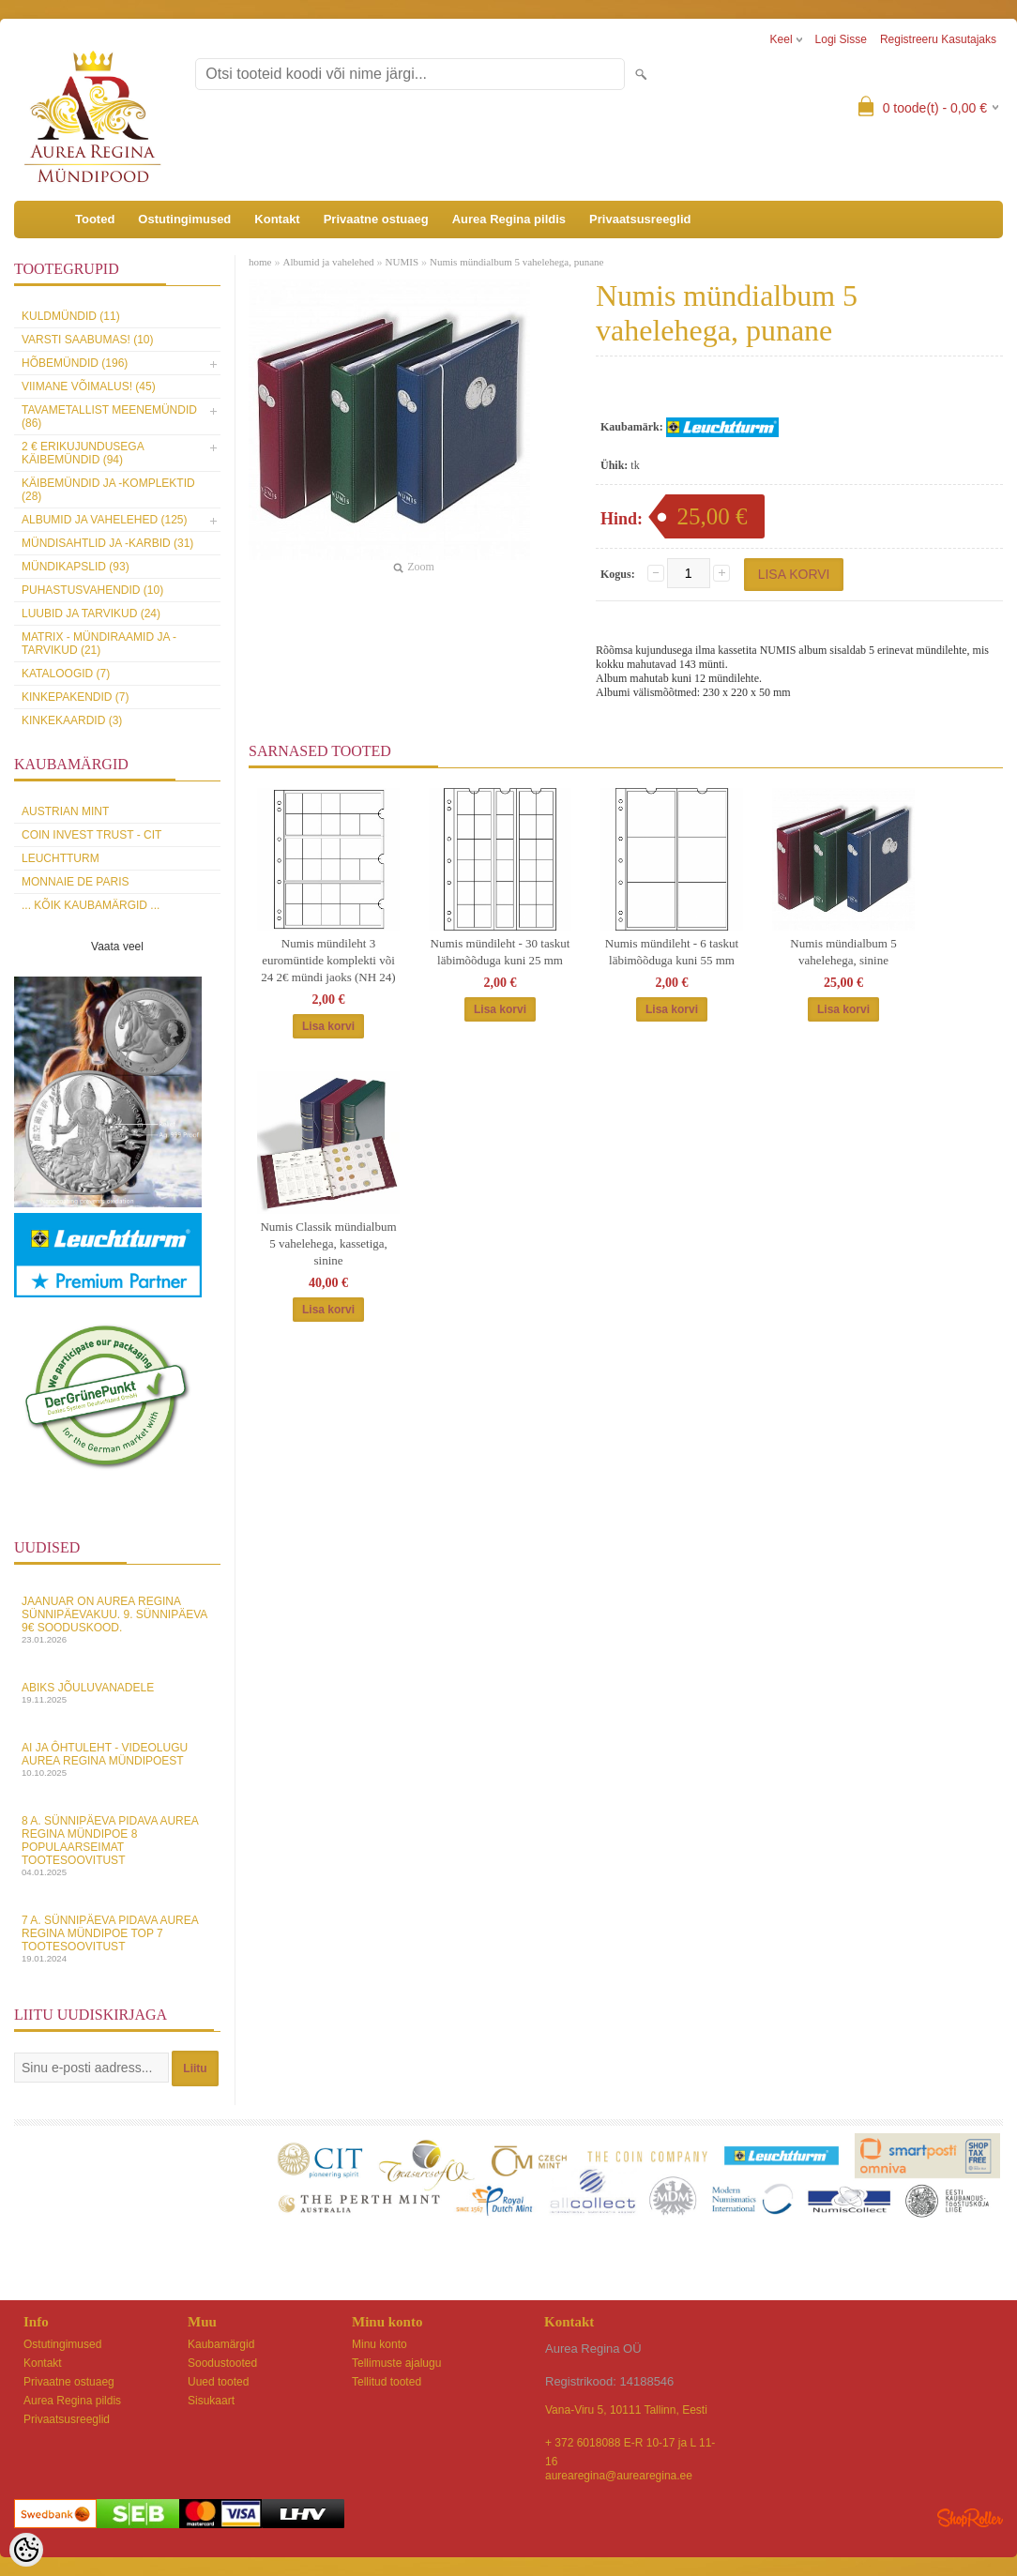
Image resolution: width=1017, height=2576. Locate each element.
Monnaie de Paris (75, 881)
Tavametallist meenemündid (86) (109, 416)
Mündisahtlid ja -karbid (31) (107, 543)
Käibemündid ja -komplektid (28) (108, 490)
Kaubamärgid (221, 2344)
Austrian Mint (65, 811)
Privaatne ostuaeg (376, 219)
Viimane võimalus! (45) (89, 386)
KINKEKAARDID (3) (72, 720)
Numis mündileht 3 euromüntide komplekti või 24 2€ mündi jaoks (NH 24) (328, 960)
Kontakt (276, 219)
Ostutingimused (184, 219)
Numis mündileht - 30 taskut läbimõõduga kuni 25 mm (500, 951)
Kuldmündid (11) (71, 316)
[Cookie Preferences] (26, 2550)
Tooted (94, 219)
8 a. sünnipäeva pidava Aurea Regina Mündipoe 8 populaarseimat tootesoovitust (117, 1845)
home (260, 261)
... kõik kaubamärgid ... (90, 905)
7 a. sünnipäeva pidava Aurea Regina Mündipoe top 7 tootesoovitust (117, 1938)
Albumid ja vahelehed (327, 261)
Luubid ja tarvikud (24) (91, 613)
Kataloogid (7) (66, 673)
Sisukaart (211, 2400)
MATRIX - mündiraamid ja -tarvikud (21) (99, 643)
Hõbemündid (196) (75, 363)
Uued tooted (218, 2381)
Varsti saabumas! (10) (87, 339)
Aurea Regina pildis (509, 219)
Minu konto (379, 2344)
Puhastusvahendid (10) (92, 590)
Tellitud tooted (386, 2381)
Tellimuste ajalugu (396, 2363)
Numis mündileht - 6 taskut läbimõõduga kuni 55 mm (671, 951)
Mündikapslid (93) (75, 566)
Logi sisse (841, 39)
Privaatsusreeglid (640, 219)
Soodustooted (222, 2363)
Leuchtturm (60, 858)
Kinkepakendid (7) (75, 697)
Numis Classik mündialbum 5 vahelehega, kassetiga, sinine (328, 1243)
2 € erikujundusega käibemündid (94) (83, 453)
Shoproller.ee (970, 2517)
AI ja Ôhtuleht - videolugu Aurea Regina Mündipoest (117, 1759)
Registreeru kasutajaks (938, 39)
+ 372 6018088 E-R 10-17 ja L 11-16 (630, 2444)
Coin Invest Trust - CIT (91, 834)
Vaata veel (117, 946)
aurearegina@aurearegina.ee (618, 2475)
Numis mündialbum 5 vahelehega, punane (516, 261)
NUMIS (402, 261)
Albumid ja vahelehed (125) (105, 519)
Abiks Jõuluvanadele (117, 1693)
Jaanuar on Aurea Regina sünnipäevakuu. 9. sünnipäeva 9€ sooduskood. (117, 1619)
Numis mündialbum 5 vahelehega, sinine (843, 951)
